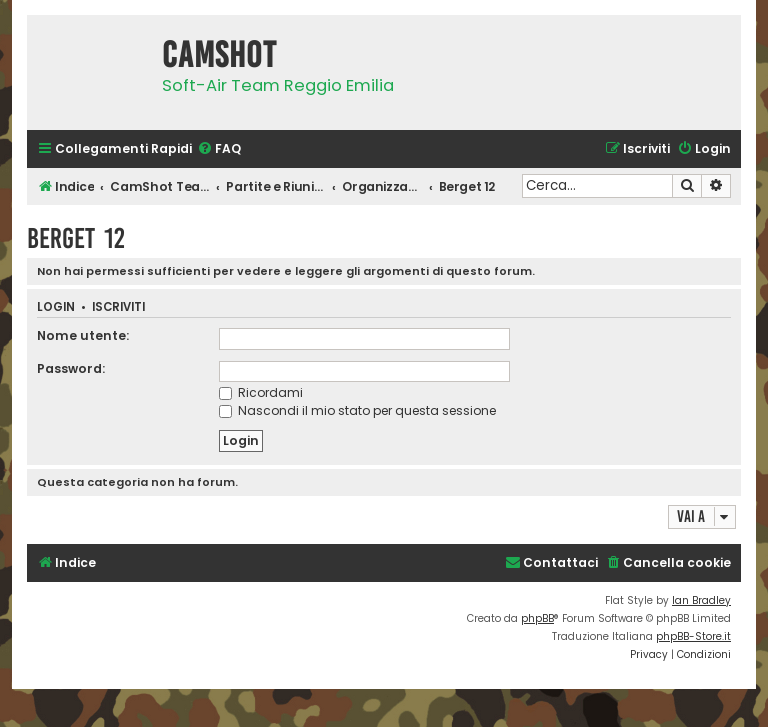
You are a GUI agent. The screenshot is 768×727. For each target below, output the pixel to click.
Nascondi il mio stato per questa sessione (357, 410)
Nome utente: (83, 335)
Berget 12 (76, 238)
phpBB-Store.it (693, 636)
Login (56, 307)
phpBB (537, 618)
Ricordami (261, 392)
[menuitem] (219, 149)
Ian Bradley (701, 600)
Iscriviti (118, 307)
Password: (71, 368)
